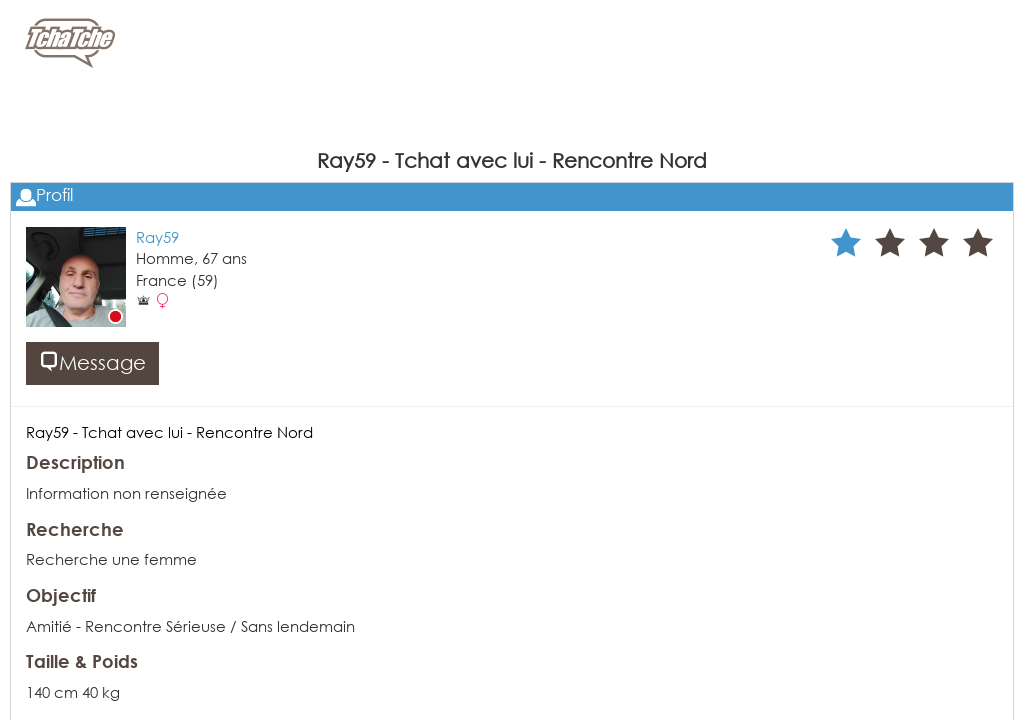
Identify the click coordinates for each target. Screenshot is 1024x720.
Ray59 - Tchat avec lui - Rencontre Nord (169, 432)
